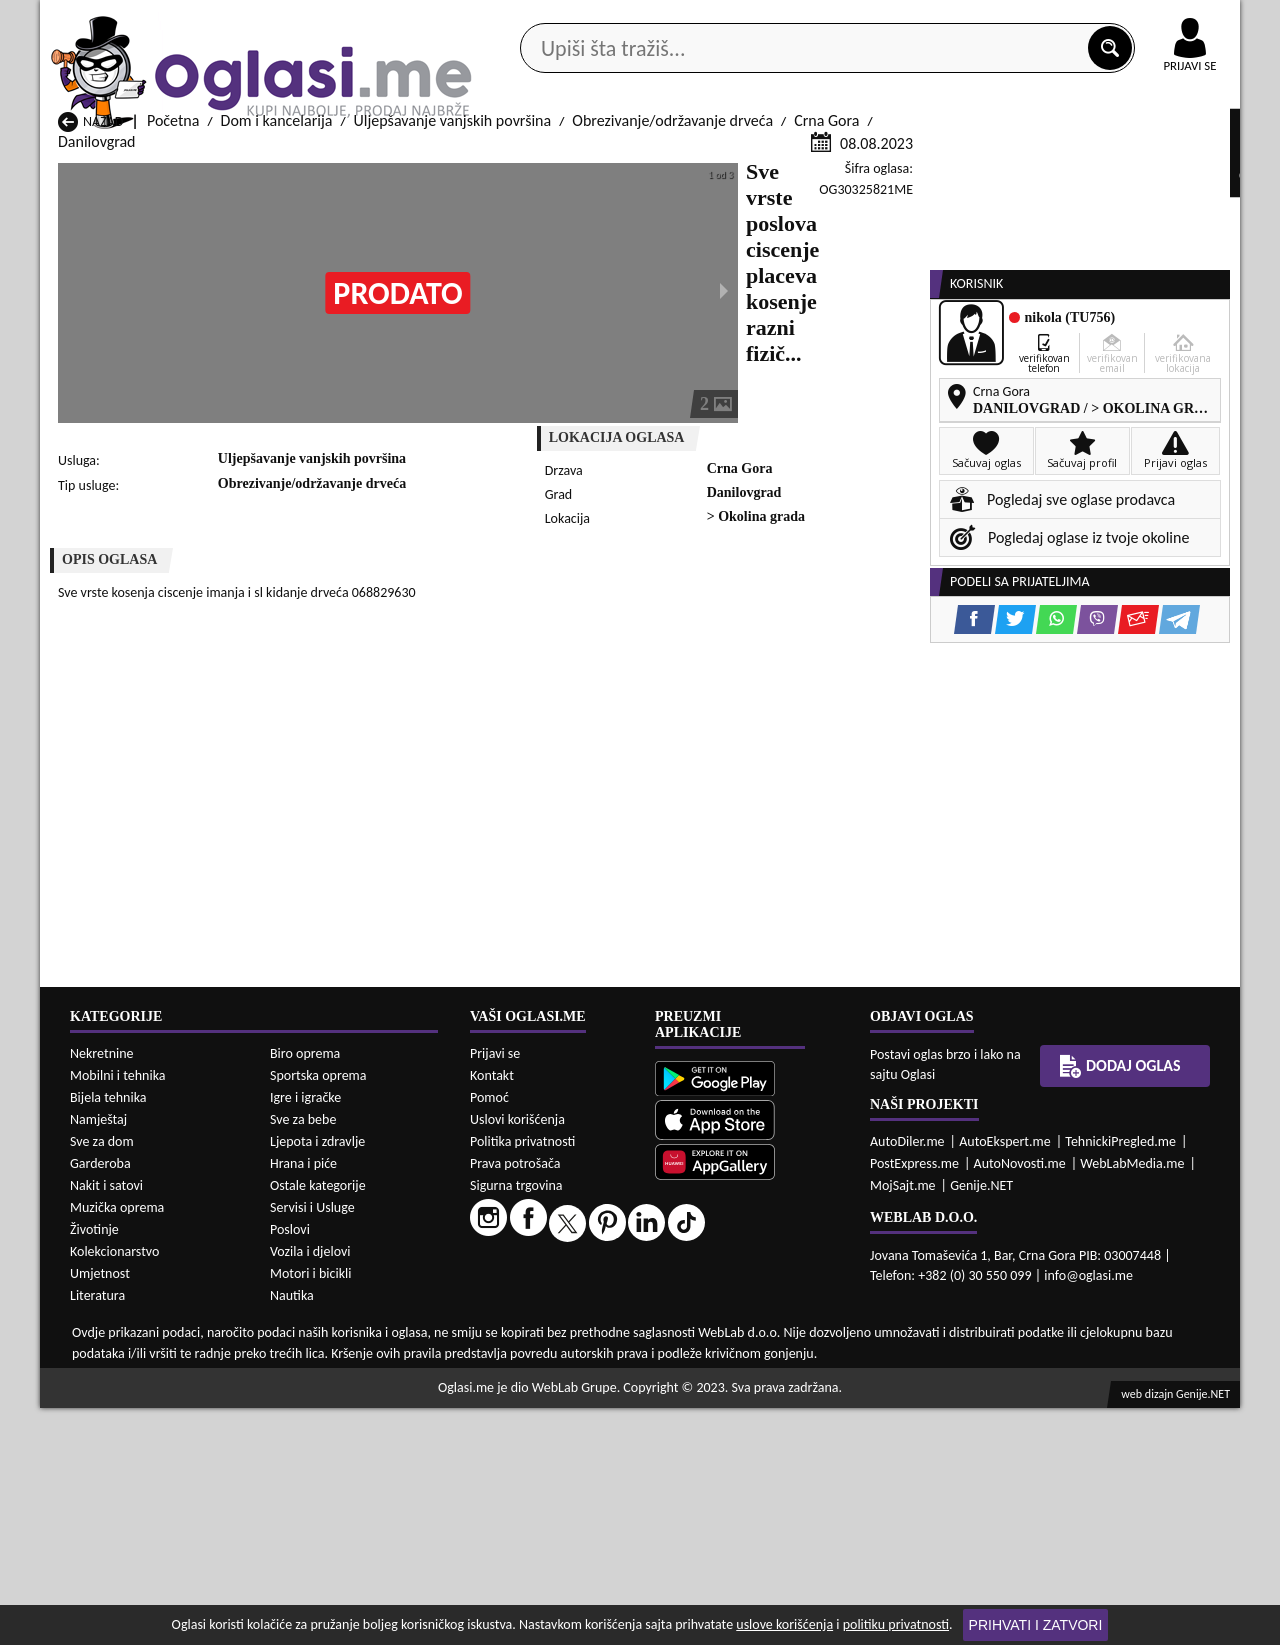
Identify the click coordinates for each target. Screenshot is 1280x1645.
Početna (173, 358)
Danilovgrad (96, 379)
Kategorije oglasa (169, 158)
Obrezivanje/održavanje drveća (672, 358)
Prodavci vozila (499, 158)
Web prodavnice (339, 158)
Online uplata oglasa (1149, 20)
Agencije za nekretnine (686, 158)
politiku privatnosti (896, 1624)
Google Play (530, 18)
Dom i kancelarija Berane (570, 1587)
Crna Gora (826, 358)
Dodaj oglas (1178, 158)
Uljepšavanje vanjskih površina (453, 358)
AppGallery (782, 20)
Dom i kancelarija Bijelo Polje (799, 1587)
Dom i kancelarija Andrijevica (152, 1587)
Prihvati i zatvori (1036, 1625)
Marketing (900, 20)
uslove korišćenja (784, 1624)
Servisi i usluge (869, 158)
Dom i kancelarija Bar (342, 1587)
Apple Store (657, 18)
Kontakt (1008, 18)
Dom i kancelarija (277, 358)
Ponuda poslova (1028, 158)
